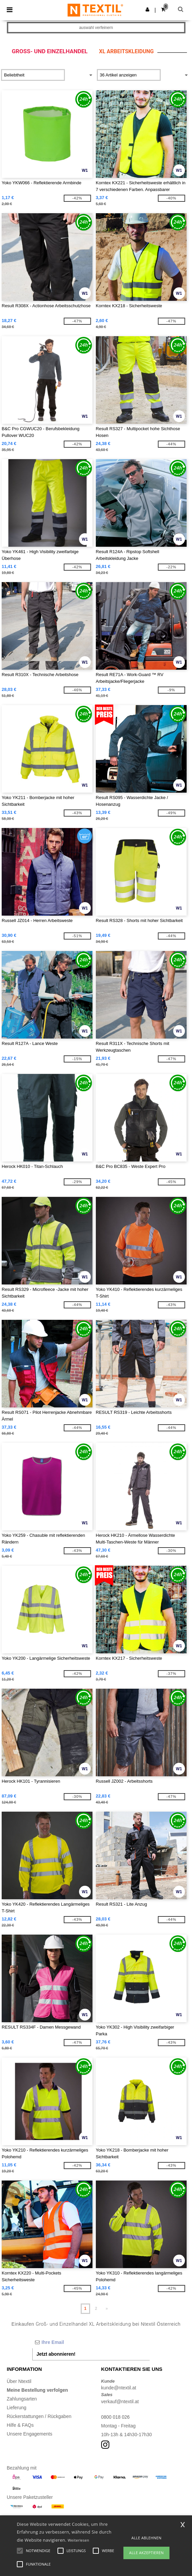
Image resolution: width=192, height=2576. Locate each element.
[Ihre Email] (91, 2342)
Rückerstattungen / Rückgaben (39, 2416)
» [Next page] (107, 2308)
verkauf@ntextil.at (120, 2401)
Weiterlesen (78, 2540)
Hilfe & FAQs (20, 2425)
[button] (147, 9)
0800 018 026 (115, 2417)
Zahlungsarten (22, 2399)
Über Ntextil (19, 2381)
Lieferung (16, 2407)
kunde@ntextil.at (119, 2387)
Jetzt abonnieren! (56, 2354)
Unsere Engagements (29, 2434)
